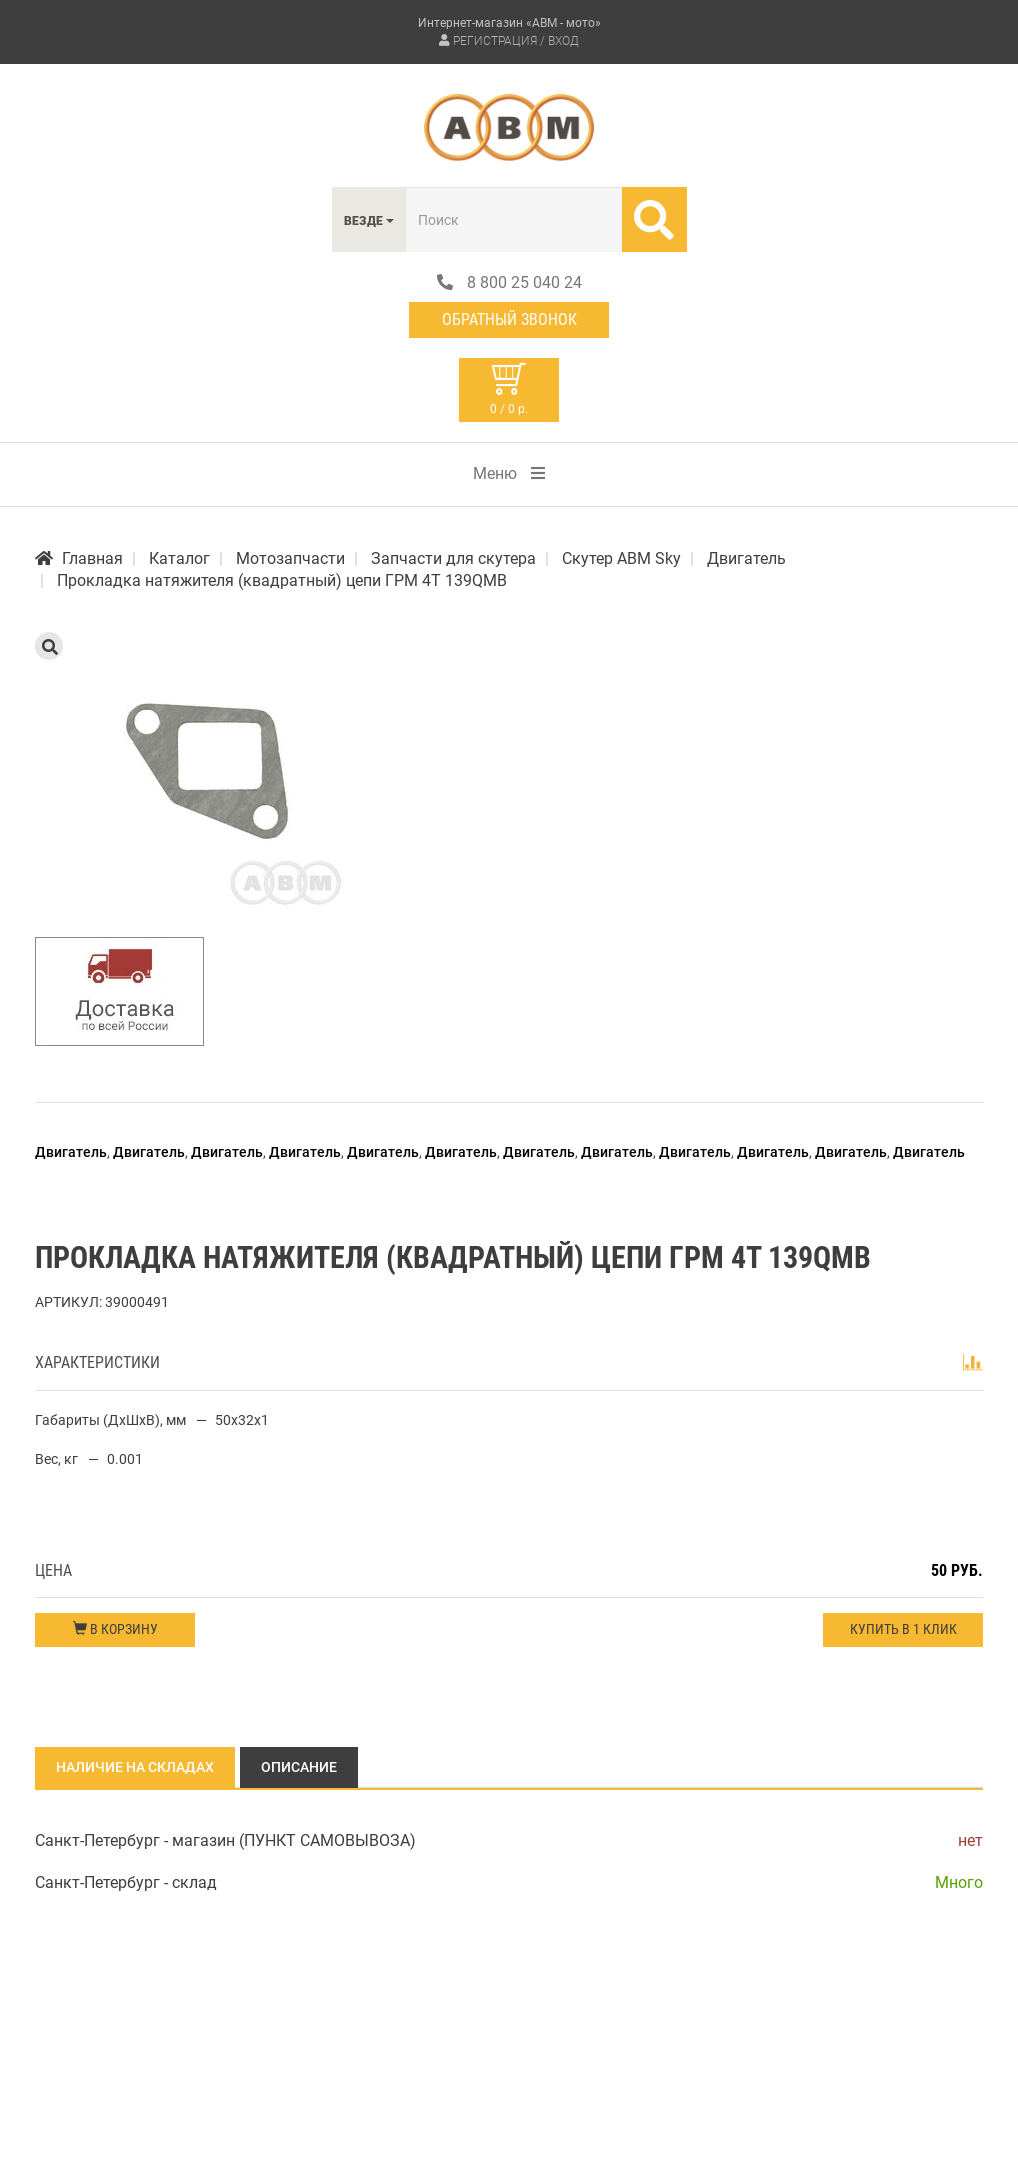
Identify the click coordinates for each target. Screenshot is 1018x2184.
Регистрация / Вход (516, 41)
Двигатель (71, 1152)
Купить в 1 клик (903, 1629)
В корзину (115, 1629)
